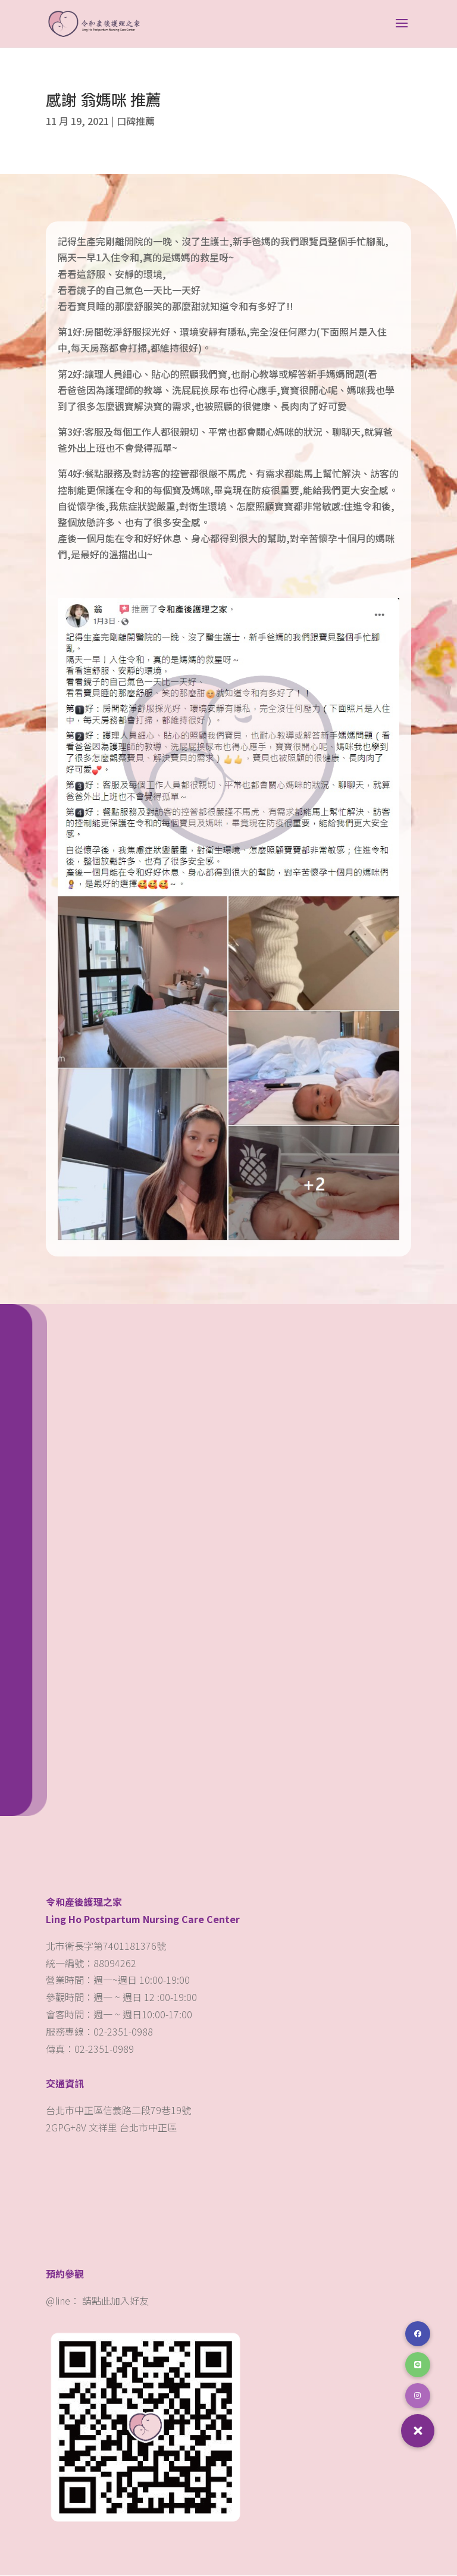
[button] (417, 2430)
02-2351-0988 (124, 2032)
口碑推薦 (136, 121)
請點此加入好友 (115, 2301)
